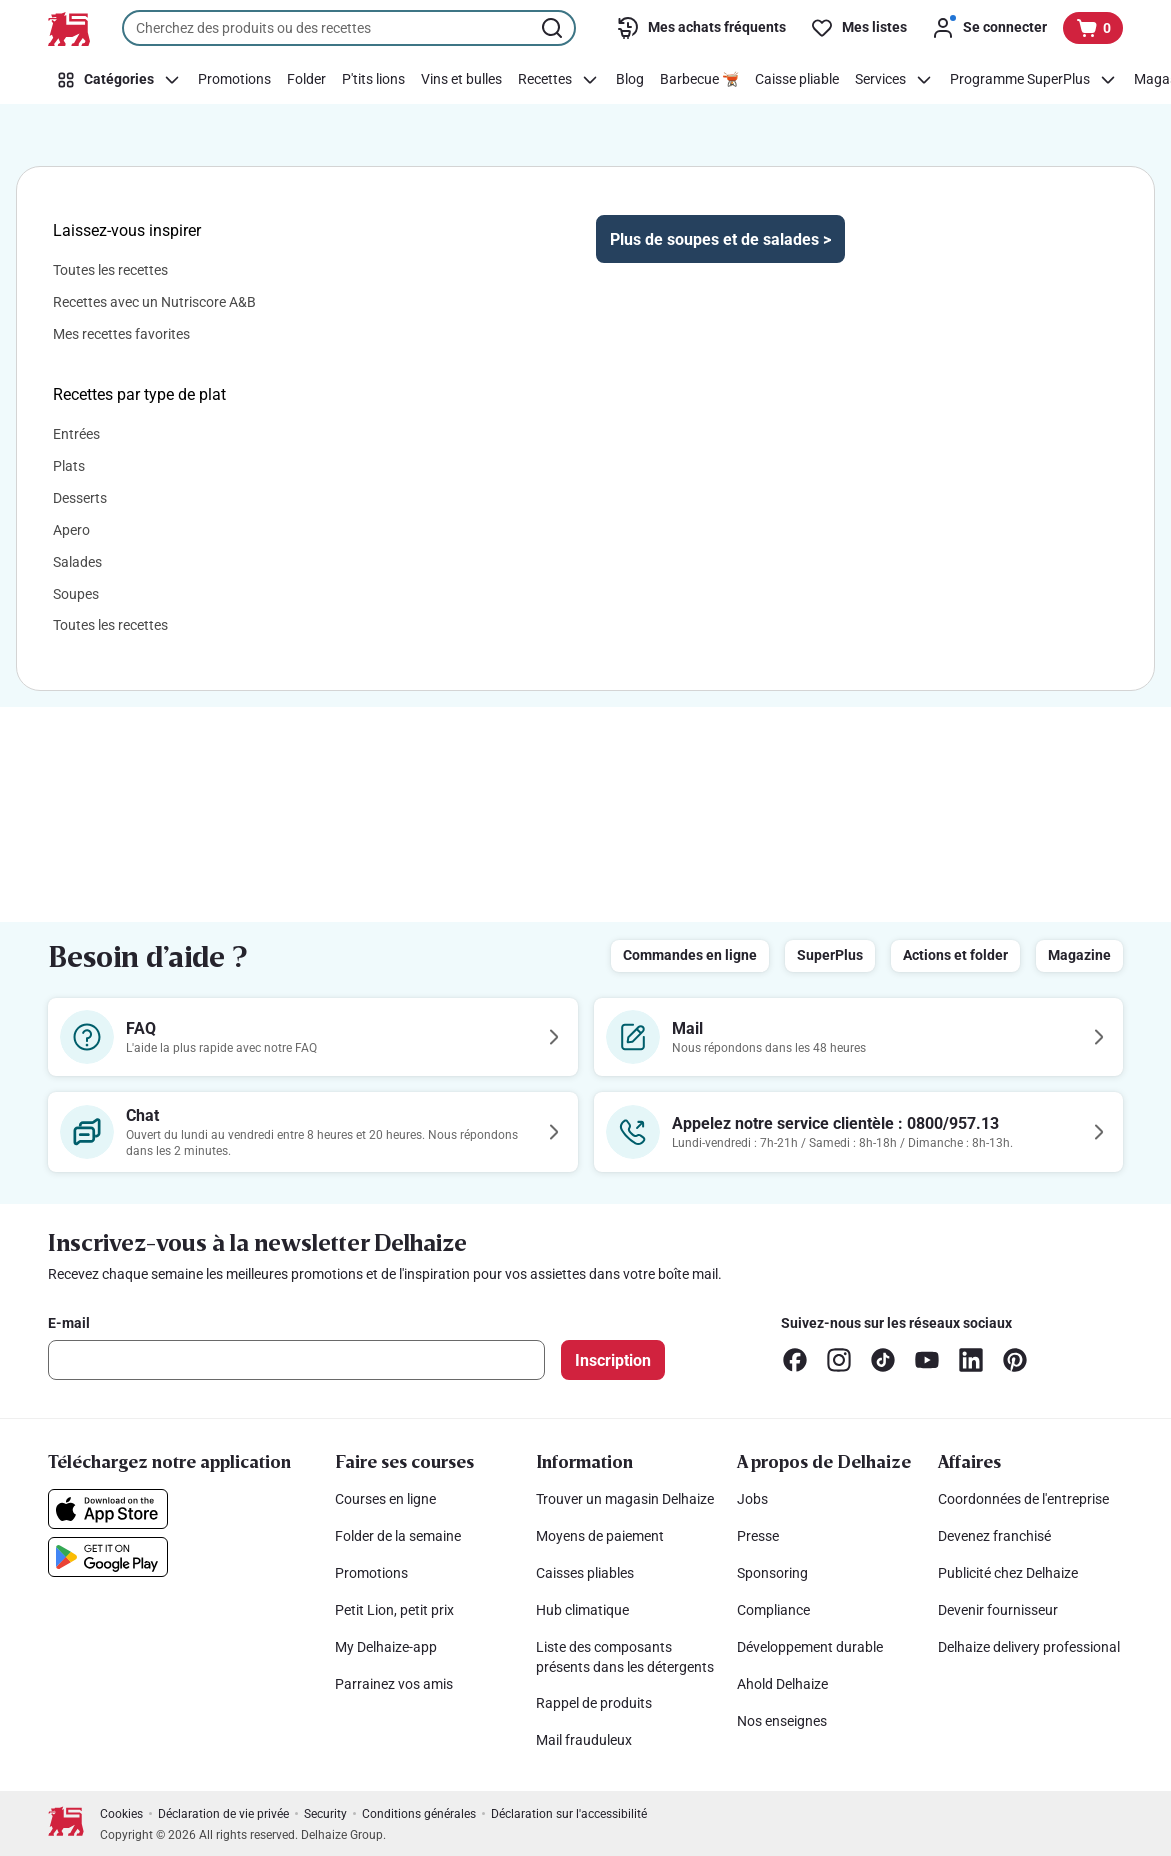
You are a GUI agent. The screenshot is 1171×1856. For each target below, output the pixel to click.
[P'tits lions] (373, 80)
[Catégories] (119, 80)
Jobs (752, 1499)
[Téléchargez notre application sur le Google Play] (108, 1557)
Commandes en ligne (690, 955)
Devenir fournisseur (998, 1610)
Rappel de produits (594, 1703)
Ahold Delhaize (782, 1684)
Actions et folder (955, 955)
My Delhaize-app (386, 1647)
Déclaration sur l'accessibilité (569, 1814)
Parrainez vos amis (394, 1684)
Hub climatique (582, 1610)
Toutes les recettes (110, 270)
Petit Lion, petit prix (394, 1610)
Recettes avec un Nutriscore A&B (154, 302)
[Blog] (630, 80)
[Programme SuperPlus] (1034, 80)
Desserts (80, 498)
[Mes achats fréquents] (701, 28)
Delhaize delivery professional (1029, 1647)
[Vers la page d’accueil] (69, 29)
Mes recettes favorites (121, 334)
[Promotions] (234, 80)
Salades (77, 562)
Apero (71, 530)
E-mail (69, 1323)
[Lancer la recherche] (554, 28)
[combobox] (349, 28)
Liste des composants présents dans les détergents (625, 1657)
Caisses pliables (585, 1573)
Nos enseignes (782, 1721)
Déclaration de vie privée (223, 1814)
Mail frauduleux (584, 1740)
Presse (758, 1536)
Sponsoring (772, 1573)
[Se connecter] (989, 28)
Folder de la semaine (398, 1536)
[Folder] (306, 80)
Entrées (76, 434)
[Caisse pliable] (797, 80)
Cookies (121, 1814)
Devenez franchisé (994, 1536)
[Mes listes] (858, 28)
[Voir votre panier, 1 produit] (1093, 28)
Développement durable (810, 1647)
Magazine (1079, 955)
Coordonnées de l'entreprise (1023, 1499)
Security (325, 1814)
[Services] (894, 80)
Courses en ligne (385, 1499)
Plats (69, 466)
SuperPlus (830, 955)
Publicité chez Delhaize (1008, 1573)
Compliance (773, 1610)
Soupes (76, 594)
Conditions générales (419, 1814)
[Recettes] (559, 80)
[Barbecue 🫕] (699, 80)
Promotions (371, 1573)
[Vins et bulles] (461, 80)
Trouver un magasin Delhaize (625, 1499)
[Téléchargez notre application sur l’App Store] (108, 1509)
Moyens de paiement (600, 1536)
